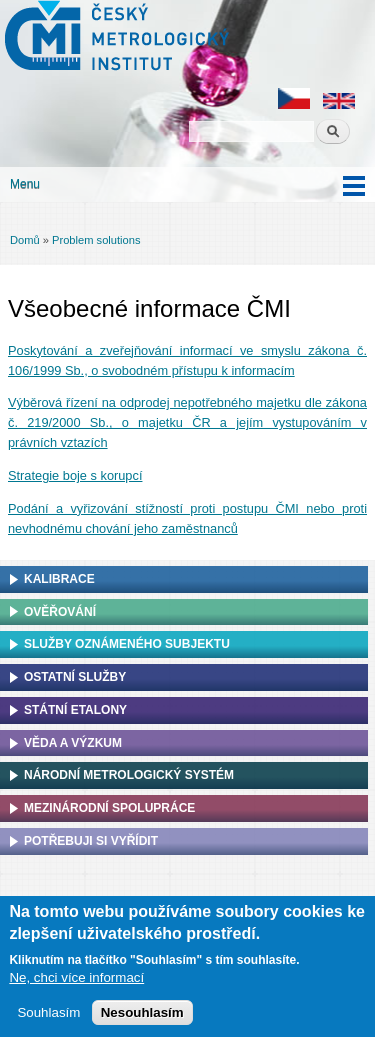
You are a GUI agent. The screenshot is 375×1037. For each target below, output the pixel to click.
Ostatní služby (75, 677)
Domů (25, 240)
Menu (25, 184)
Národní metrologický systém (129, 775)
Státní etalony (75, 710)
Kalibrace (59, 579)
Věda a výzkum (73, 743)
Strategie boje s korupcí (75, 475)
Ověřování (60, 612)
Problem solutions (96, 240)
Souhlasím (48, 1014)
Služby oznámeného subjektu (127, 644)
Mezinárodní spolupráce (109, 808)
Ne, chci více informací (76, 979)
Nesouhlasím (142, 1014)
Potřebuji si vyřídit (91, 841)
